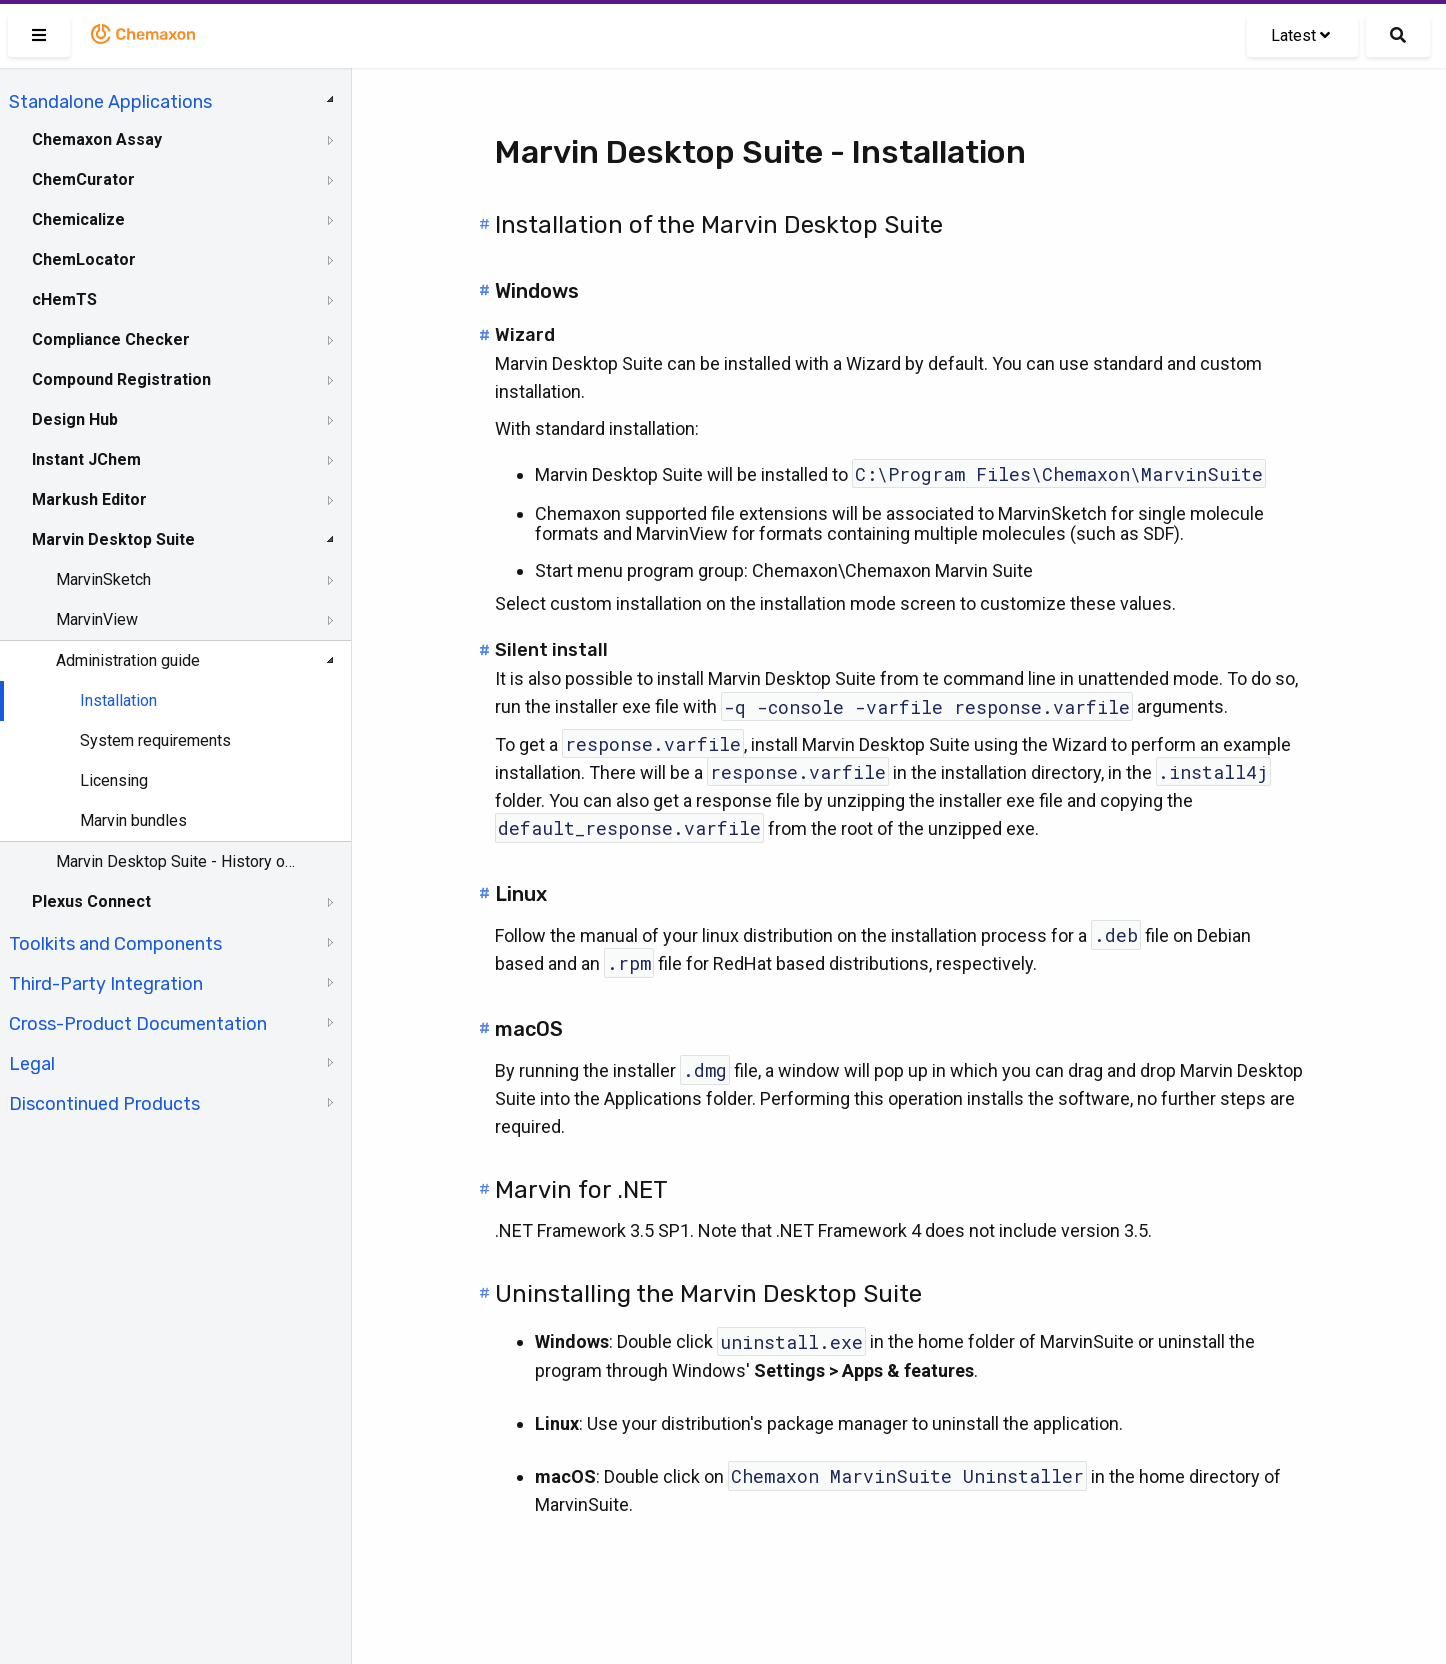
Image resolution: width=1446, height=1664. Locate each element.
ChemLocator (84, 259)
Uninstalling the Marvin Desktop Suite (708, 1294)
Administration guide (128, 660)
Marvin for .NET (581, 1190)
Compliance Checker (111, 339)
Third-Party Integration (106, 984)
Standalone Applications (110, 102)
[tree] (175, 601)
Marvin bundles (133, 820)
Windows (537, 291)
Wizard (525, 335)
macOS (529, 1029)
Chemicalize (78, 219)
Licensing (114, 780)
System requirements (155, 740)
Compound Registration (121, 379)
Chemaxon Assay (97, 139)
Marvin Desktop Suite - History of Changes (177, 861)
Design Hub (75, 419)
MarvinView (97, 619)
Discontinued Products (104, 1104)
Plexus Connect (91, 901)
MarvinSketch (103, 579)
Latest (1300, 35)
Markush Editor (89, 499)
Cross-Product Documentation (138, 1024)
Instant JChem (86, 459)
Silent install (551, 650)
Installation (118, 700)
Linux (521, 894)
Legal (32, 1064)
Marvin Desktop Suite (113, 539)
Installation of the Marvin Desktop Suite (719, 225)
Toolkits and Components (115, 944)
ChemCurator (83, 179)
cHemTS (64, 299)
